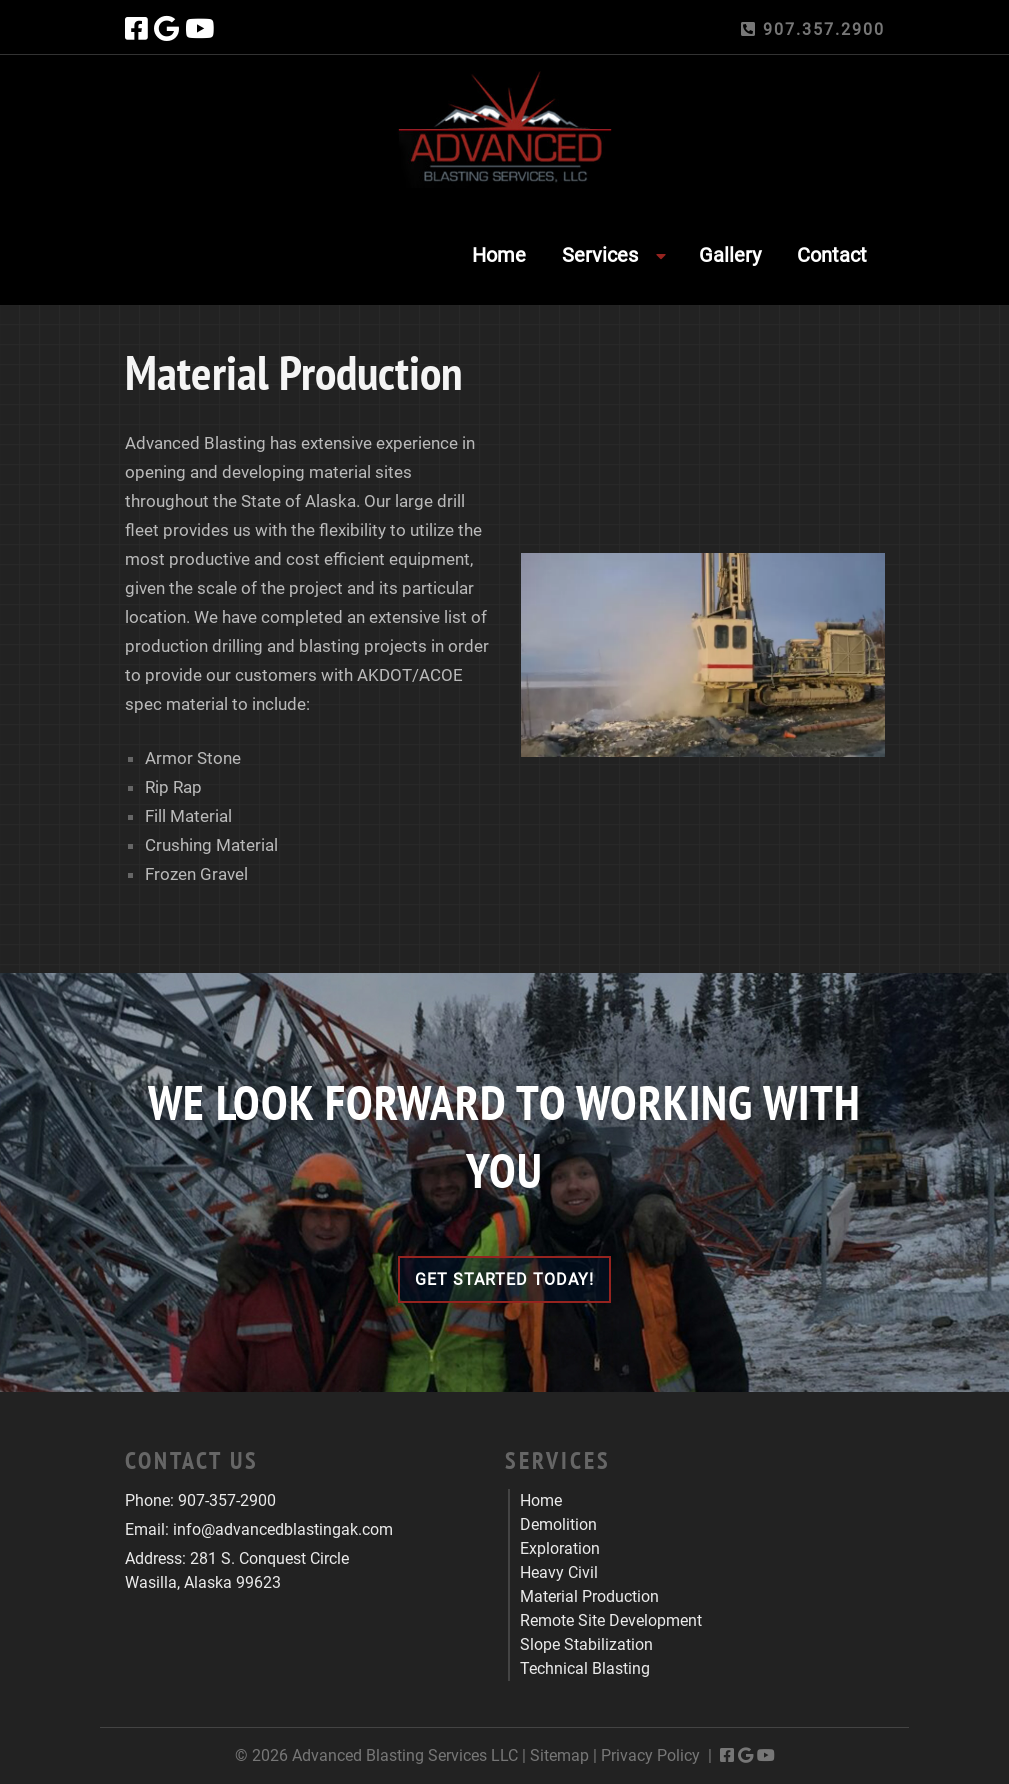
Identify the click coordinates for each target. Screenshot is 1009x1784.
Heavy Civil (559, 1572)
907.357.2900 (813, 29)
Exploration (560, 1548)
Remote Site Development (611, 1620)
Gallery (730, 255)
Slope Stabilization (586, 1644)
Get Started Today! (504, 1279)
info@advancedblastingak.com (283, 1529)
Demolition (558, 1524)
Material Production (589, 1596)
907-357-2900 (227, 1500)
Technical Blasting (585, 1668)
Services (600, 255)
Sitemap (559, 1755)
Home (499, 255)
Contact (832, 255)
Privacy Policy (650, 1755)
